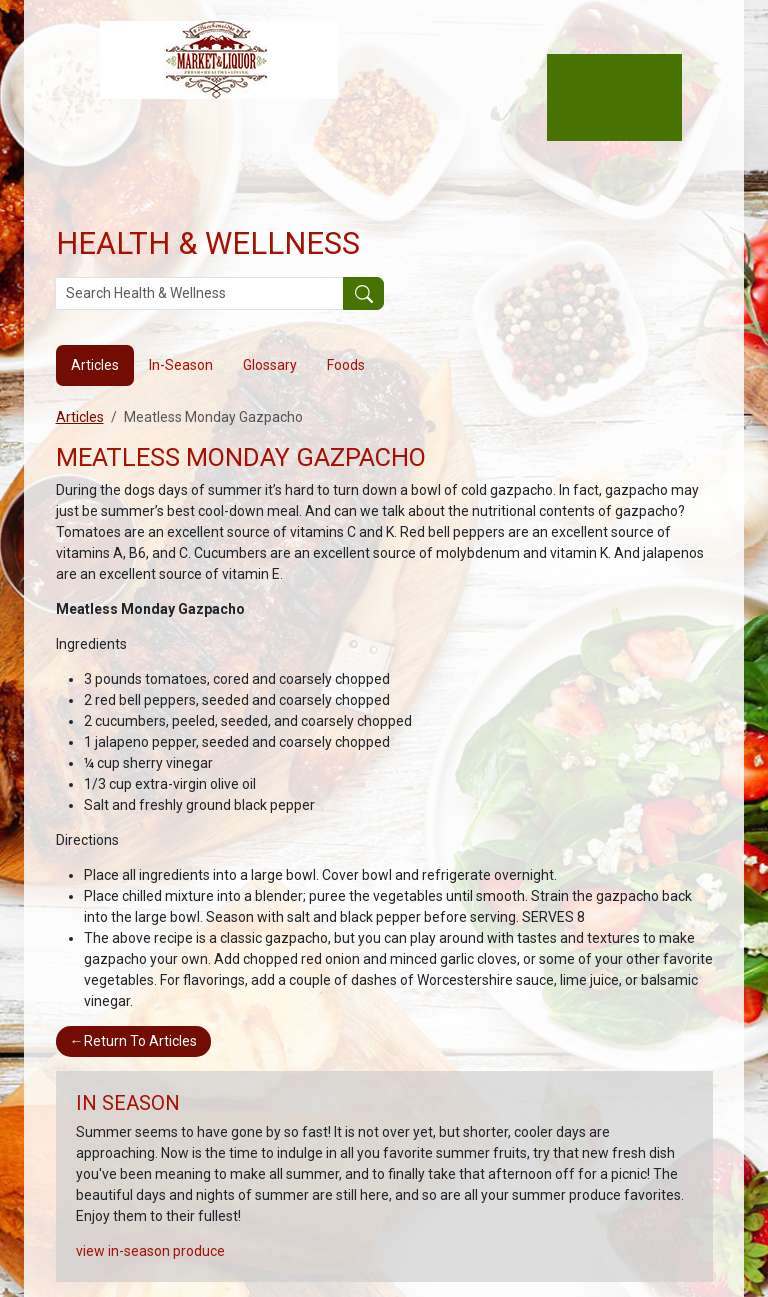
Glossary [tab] (270, 365)
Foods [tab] (346, 365)
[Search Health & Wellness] (200, 294)
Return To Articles (133, 1041)
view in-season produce (150, 1251)
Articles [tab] (95, 365)
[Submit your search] (363, 294)
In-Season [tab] (181, 365)
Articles (80, 417)
